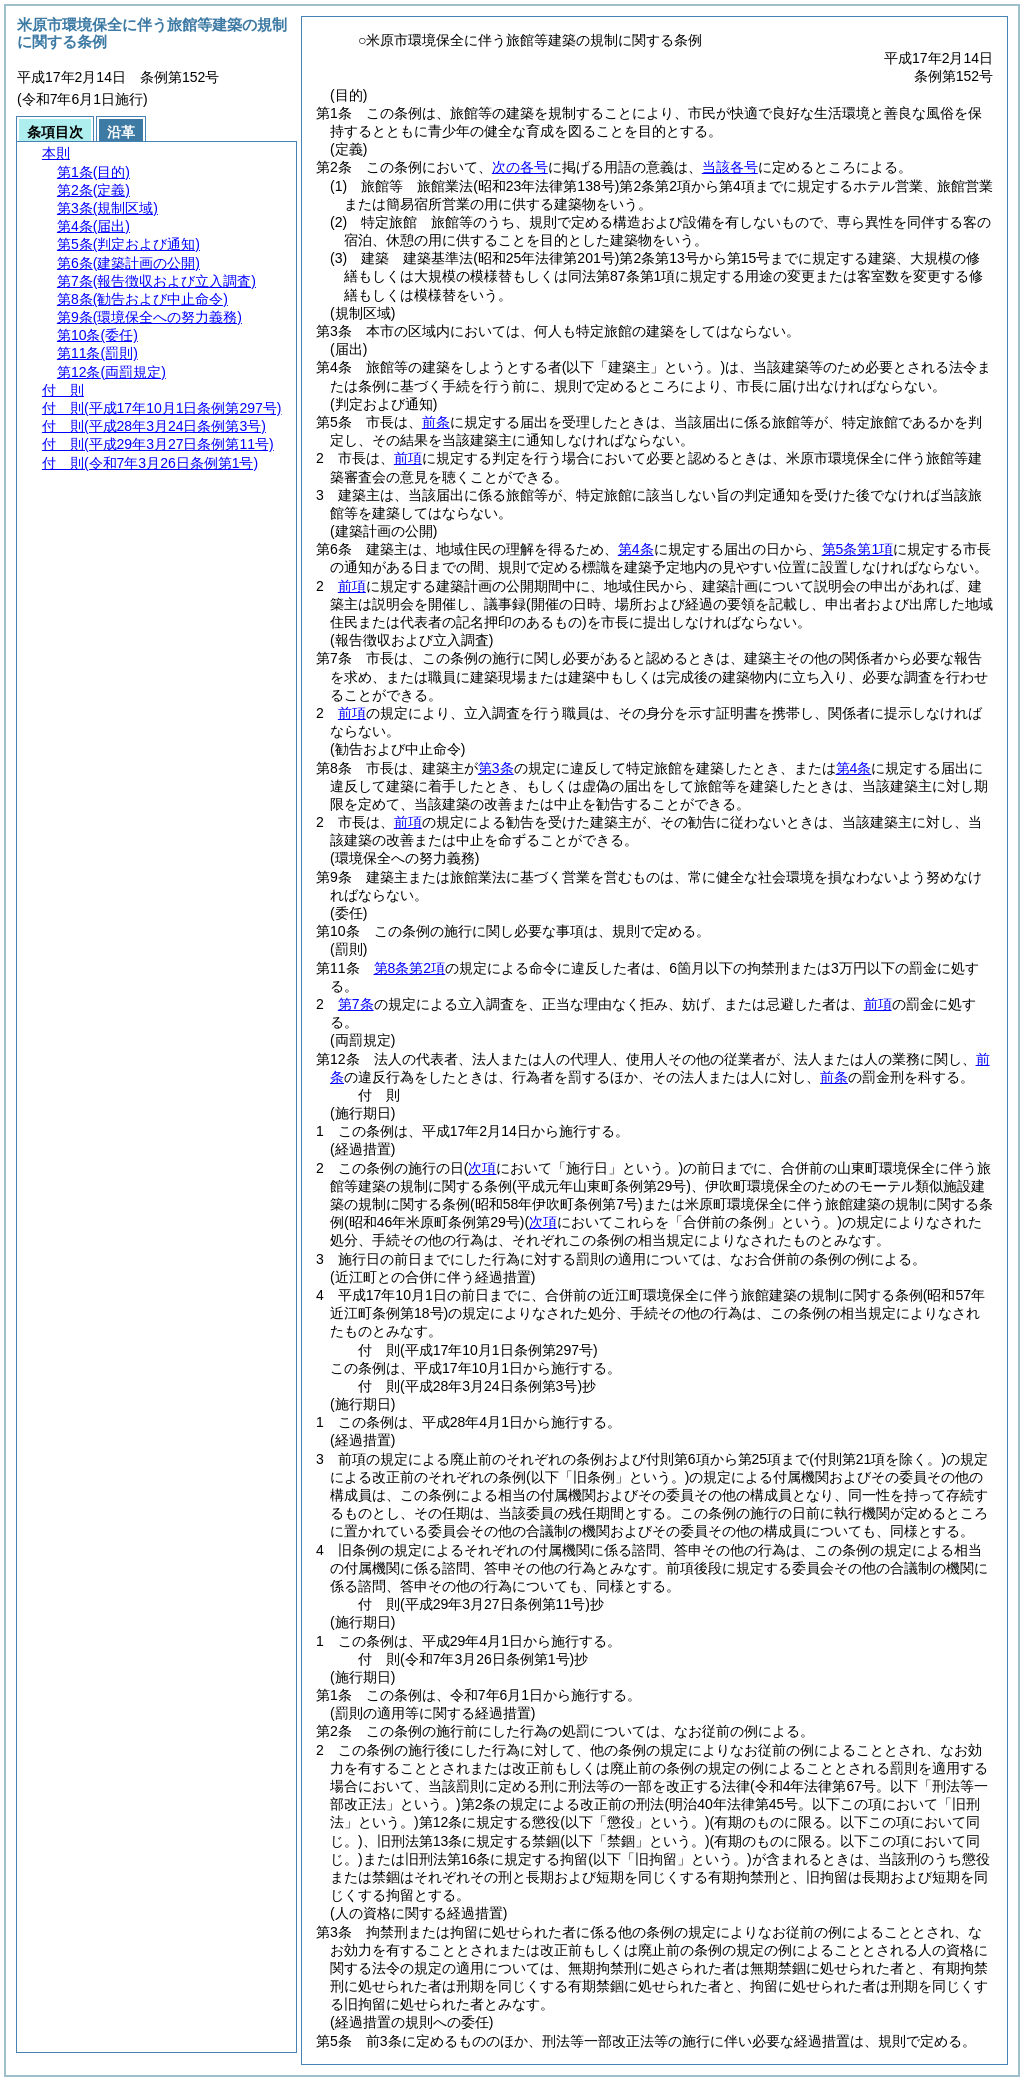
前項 (408, 458)
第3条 (496, 768)
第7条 (356, 1004)
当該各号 (730, 167)
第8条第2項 (410, 968)
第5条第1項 (858, 549)
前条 (436, 422)
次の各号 (520, 167)
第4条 (636, 549)
